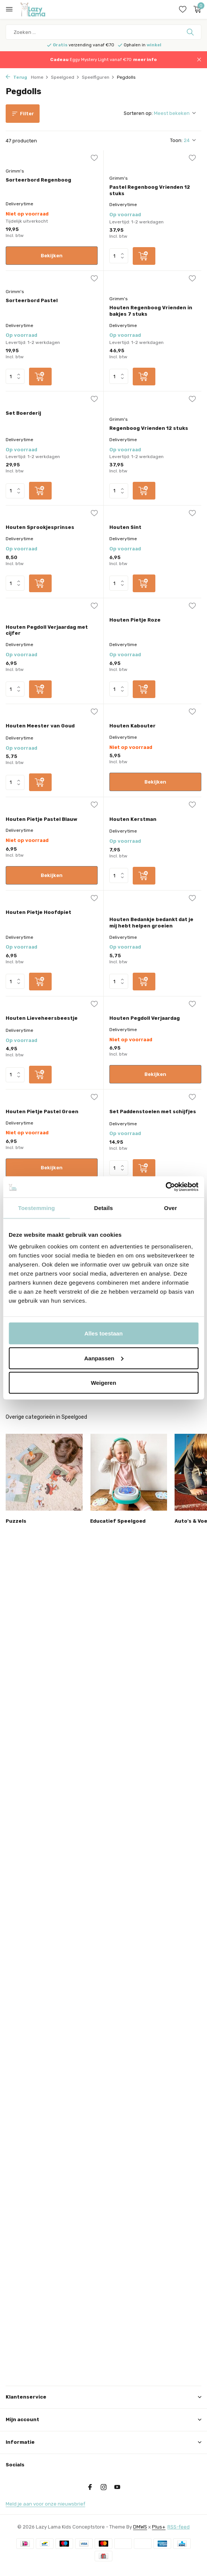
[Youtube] (117, 2487)
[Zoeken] (103, 32)
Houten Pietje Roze (135, 620)
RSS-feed (178, 2527)
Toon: (176, 140)
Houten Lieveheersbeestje (42, 1018)
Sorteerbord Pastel (32, 300)
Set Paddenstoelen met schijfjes (152, 1111)
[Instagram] (104, 2487)
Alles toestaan (103, 1333)
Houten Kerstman (132, 819)
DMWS (140, 2527)
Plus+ (159, 2527)
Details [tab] (103, 1207)
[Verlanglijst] (183, 9)
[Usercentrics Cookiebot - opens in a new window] (165, 1187)
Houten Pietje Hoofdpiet (38, 912)
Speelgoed (65, 77)
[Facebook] (90, 2487)
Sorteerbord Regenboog (38, 180)
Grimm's (15, 171)
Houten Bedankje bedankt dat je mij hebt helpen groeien (151, 923)
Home (40, 77)
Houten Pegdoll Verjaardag (144, 1018)
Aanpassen (103, 1358)
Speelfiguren (98, 77)
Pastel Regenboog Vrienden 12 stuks (149, 190)
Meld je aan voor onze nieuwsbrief (45, 2504)
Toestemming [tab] (36, 1207)
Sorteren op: (138, 113)
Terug (16, 77)
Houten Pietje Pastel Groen (42, 1111)
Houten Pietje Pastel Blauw (41, 819)
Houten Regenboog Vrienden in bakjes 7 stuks (150, 311)
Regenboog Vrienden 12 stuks (148, 428)
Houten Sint (125, 527)
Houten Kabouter (132, 726)
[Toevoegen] (144, 256)
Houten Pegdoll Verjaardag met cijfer (47, 630)
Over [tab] (170, 1207)
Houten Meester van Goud (40, 726)
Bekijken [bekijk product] (52, 255)
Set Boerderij (23, 413)
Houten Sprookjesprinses (40, 527)
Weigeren (103, 1383)
